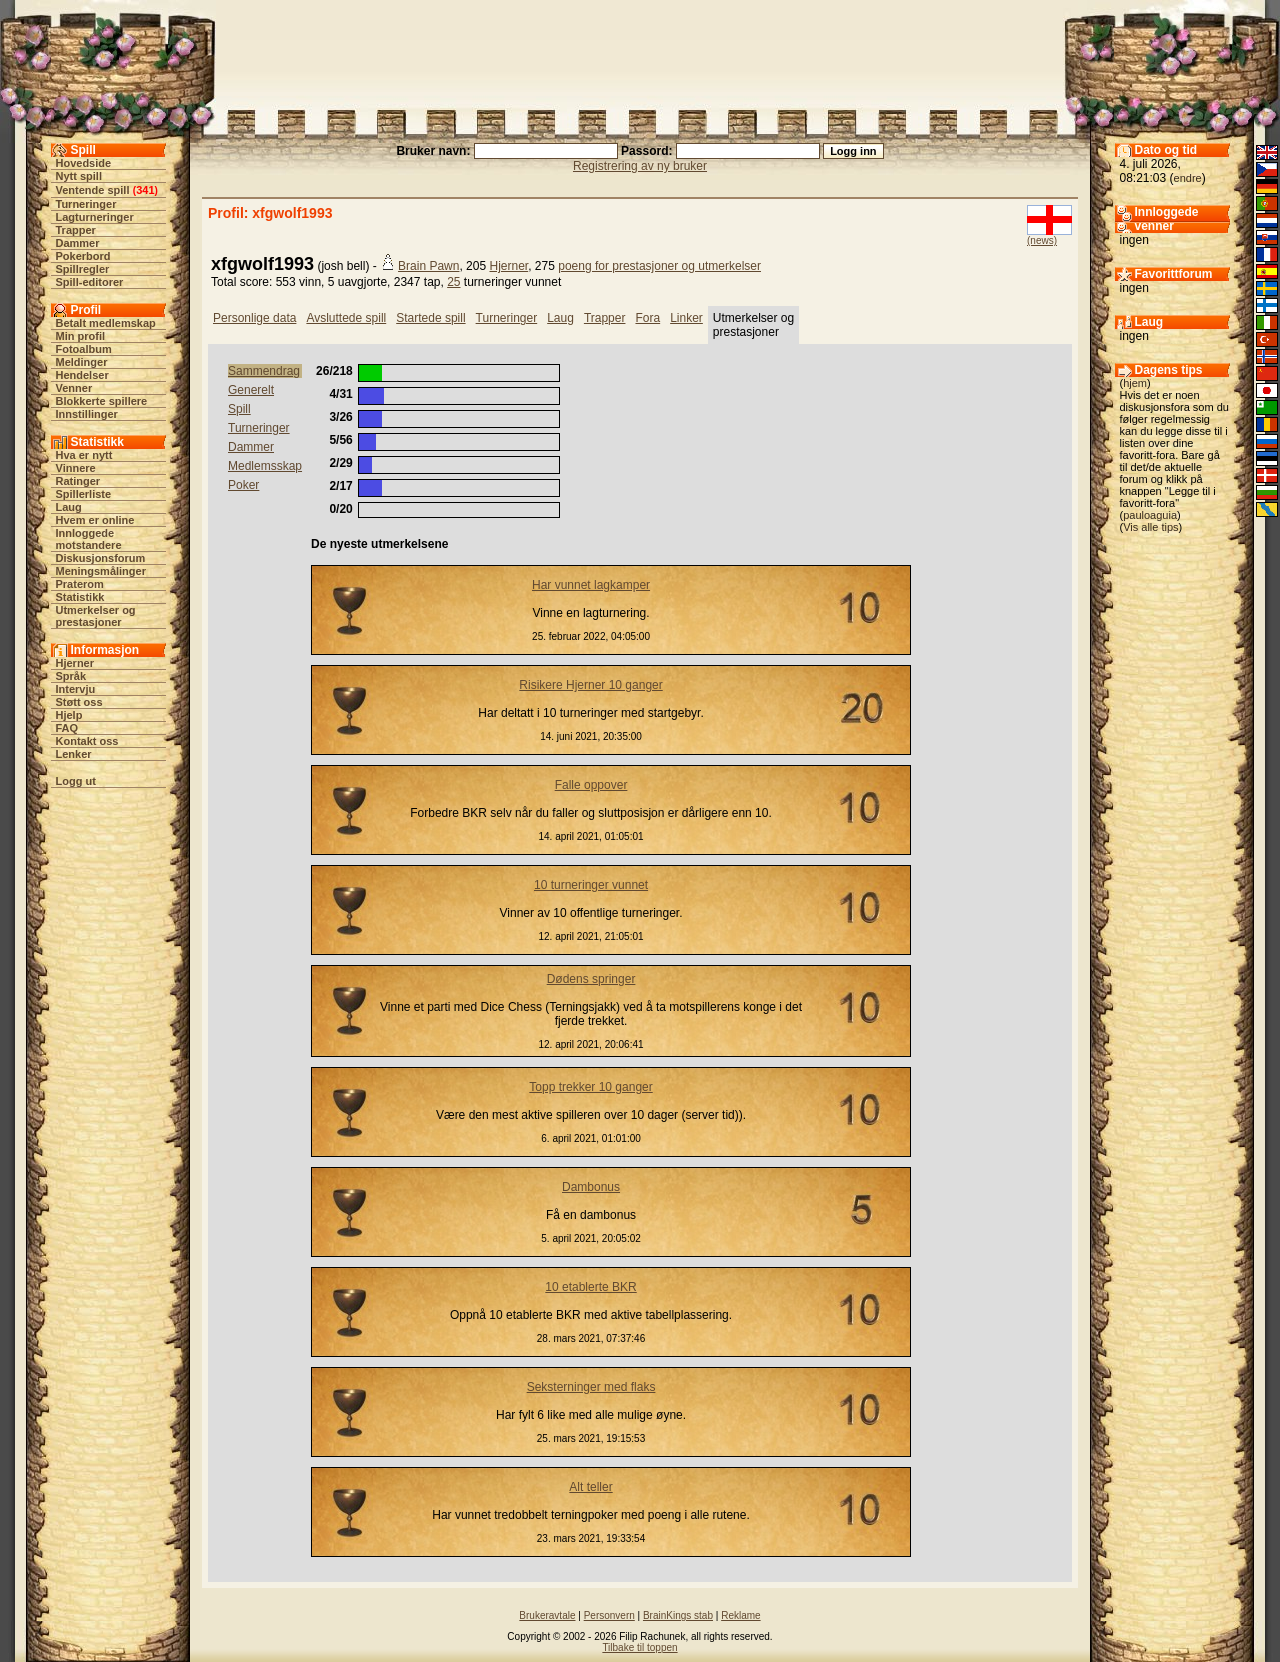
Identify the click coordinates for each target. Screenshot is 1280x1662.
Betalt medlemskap (106, 323)
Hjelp (69, 715)
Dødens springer (591, 979)
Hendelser (82, 375)
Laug (69, 507)
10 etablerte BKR (590, 1287)
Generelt (251, 390)
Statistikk (80, 597)
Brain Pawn (428, 266)
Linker (686, 318)
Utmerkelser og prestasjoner (96, 616)
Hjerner (75, 663)
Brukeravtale (547, 1615)
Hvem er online (95, 520)
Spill (239, 409)
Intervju (76, 689)
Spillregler (83, 269)
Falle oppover (591, 785)
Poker (243, 485)
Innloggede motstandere (89, 539)
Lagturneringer (95, 217)
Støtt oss (79, 702)
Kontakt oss (87, 741)
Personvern (609, 1615)
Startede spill (430, 318)
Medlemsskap (265, 466)
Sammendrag (264, 371)
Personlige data (254, 318)
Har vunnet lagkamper (591, 585)
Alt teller (590, 1487)
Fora (647, 318)
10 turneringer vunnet (591, 885)
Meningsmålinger (101, 571)
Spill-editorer (90, 282)
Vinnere (76, 468)
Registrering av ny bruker (640, 166)
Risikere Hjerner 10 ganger (590, 685)
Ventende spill (93, 190)
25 (453, 282)
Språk (71, 676)
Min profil (81, 336)
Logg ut (76, 781)
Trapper (76, 230)
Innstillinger (87, 414)
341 (145, 190)
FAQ (67, 728)
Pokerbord (83, 256)
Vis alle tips (1150, 527)
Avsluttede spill (346, 318)
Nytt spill (79, 176)
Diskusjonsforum (101, 558)
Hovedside (84, 163)
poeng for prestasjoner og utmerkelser (659, 266)
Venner (74, 388)
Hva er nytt (84, 455)
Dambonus (591, 1187)
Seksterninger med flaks (591, 1387)
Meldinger (82, 362)
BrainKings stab (678, 1615)
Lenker (74, 754)
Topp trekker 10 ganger (590, 1087)
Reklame (740, 1615)
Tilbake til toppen (639, 1647)
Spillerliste (84, 494)
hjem (1135, 383)
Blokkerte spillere (102, 401)
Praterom (80, 584)
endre (1188, 178)
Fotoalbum (84, 349)
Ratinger (78, 481)
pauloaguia (1150, 515)
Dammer (78, 243)
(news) (1042, 240)
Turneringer (86, 204)
